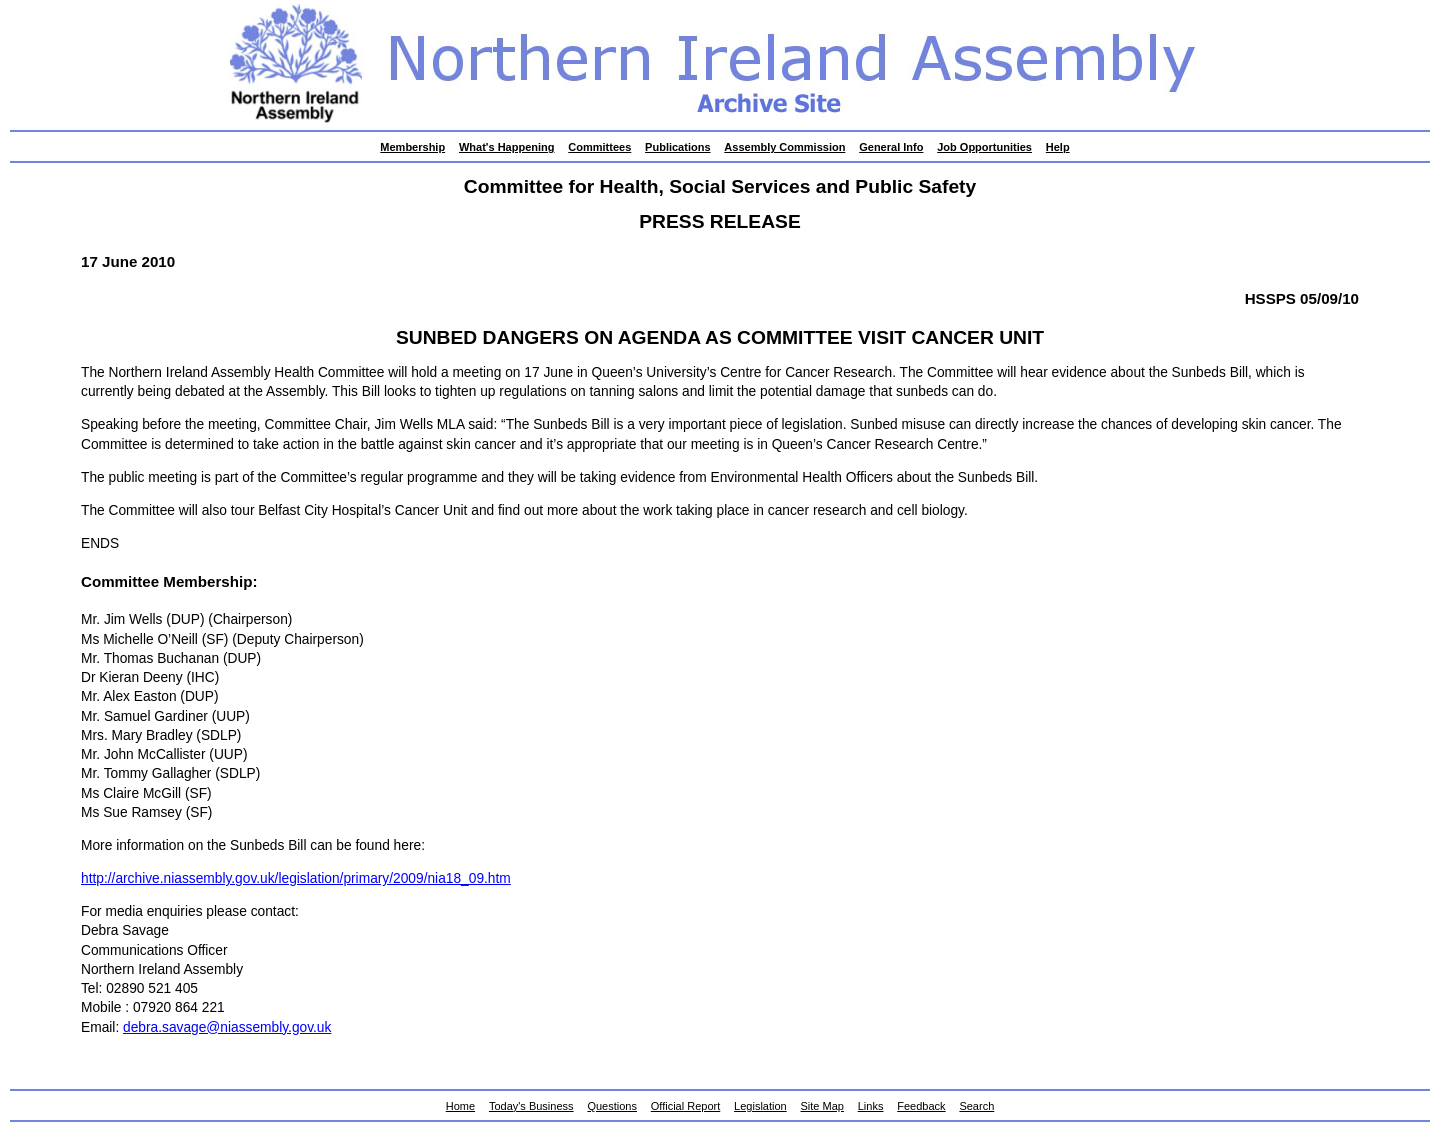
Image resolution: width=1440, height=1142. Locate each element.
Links (871, 1106)
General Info (891, 147)
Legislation (760, 1106)
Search (976, 1106)
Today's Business (531, 1106)
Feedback (921, 1106)
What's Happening (507, 147)
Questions (612, 1106)
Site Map (822, 1106)
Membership (412, 147)
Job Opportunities (984, 147)
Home (460, 1106)
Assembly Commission (784, 147)
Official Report (686, 1106)
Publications (677, 147)
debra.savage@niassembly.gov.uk (227, 1027)
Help (1058, 147)
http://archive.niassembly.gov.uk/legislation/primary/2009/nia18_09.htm (296, 878)
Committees (599, 147)
